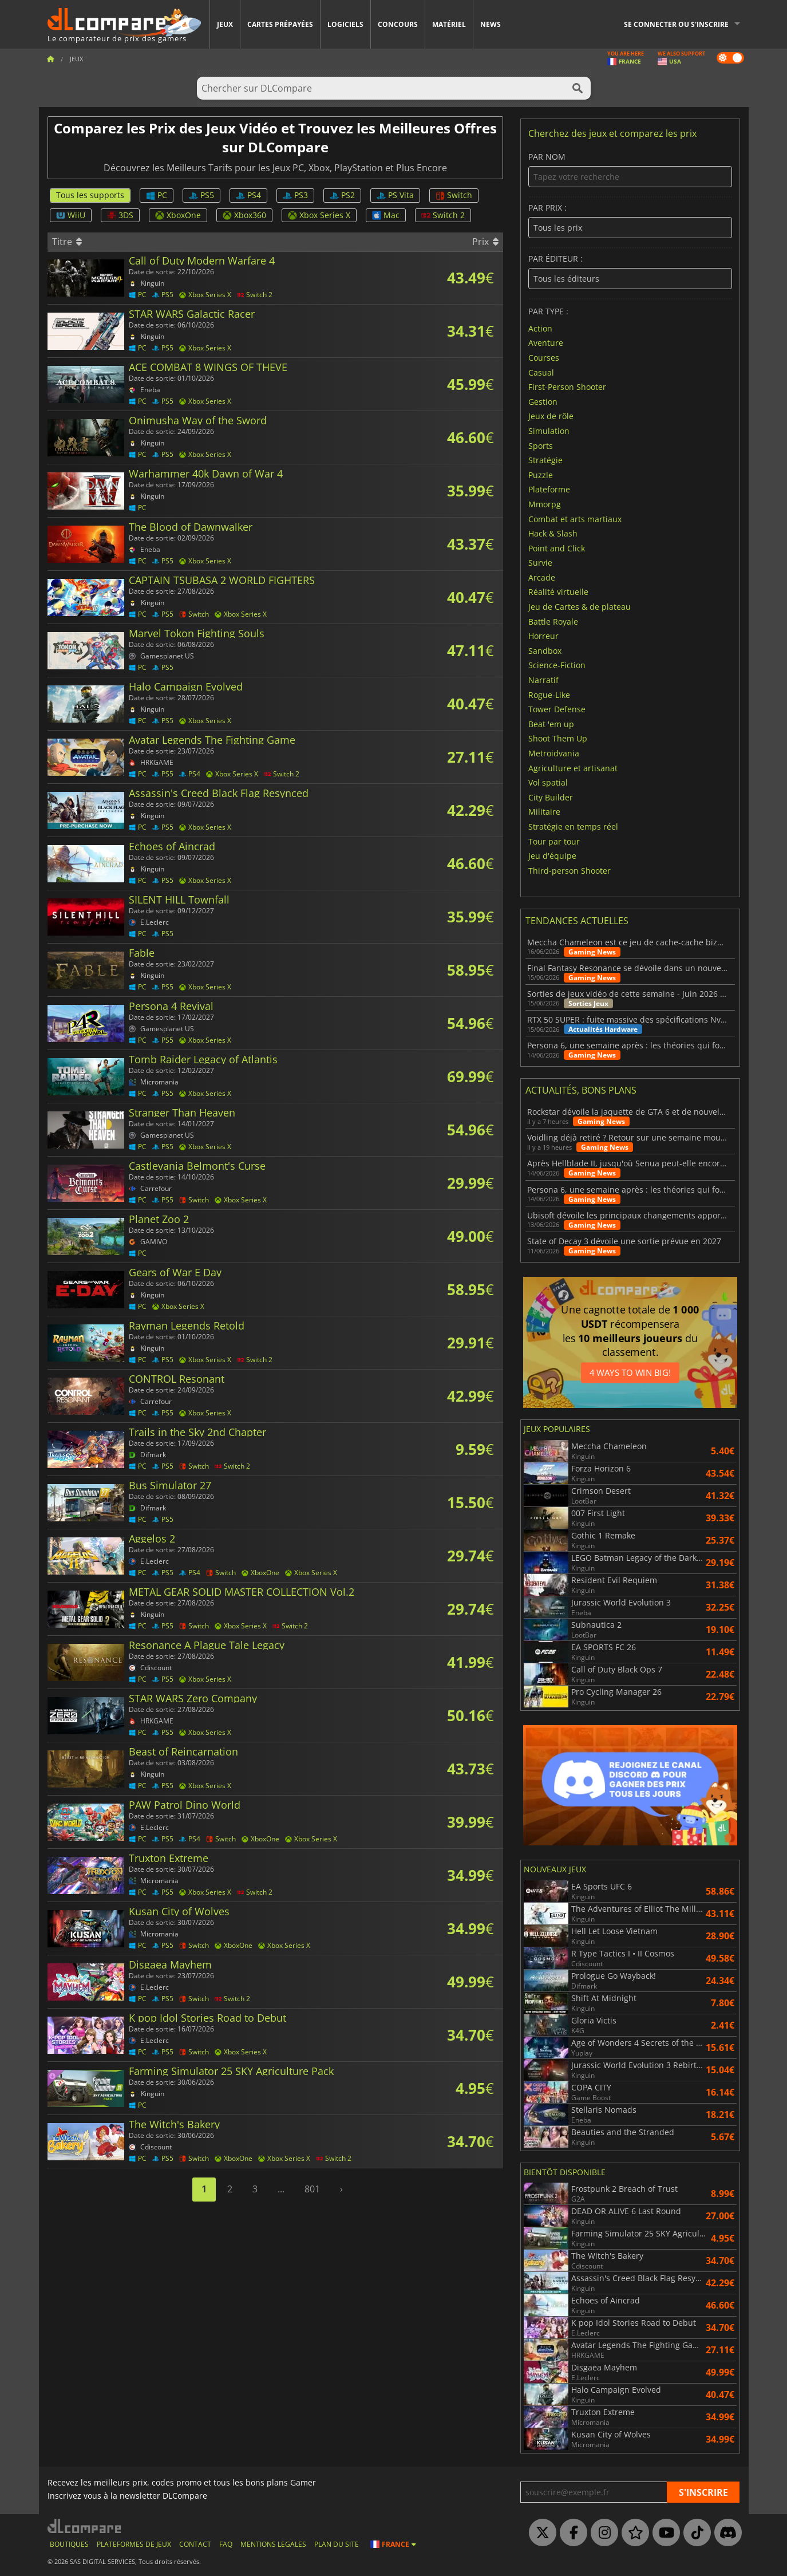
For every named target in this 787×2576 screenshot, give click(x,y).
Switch (454, 195)
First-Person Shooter (567, 386)
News (490, 24)
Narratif (543, 679)
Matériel (449, 24)
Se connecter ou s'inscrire (676, 24)
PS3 (295, 195)
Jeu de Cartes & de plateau (579, 606)
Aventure (545, 342)
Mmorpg (544, 504)
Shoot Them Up (557, 738)
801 (312, 2189)
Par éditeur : (629, 271)
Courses (543, 357)
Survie (540, 562)
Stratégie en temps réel (573, 826)
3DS (120, 215)
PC (156, 195)
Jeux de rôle (551, 416)
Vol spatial (548, 782)
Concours (398, 24)
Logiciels (345, 24)
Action (540, 327)
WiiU (70, 215)
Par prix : (629, 220)
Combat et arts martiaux (575, 518)
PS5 (201, 195)
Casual (541, 371)
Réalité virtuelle (558, 591)
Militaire (544, 811)
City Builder (550, 796)
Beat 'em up (551, 723)
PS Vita (395, 195)
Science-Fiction (557, 665)
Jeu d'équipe (552, 855)
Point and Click (556, 547)
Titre (67, 241)
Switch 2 (443, 215)
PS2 (342, 195)
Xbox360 (244, 215)
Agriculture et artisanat (573, 767)
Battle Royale (553, 621)
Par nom (629, 169)
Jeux (225, 24)
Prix (485, 241)
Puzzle (540, 474)
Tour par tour (554, 840)
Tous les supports (90, 195)
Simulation (549, 430)
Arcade (541, 576)
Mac (386, 215)
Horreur (543, 635)
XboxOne (178, 215)
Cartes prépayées (280, 24)
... (281, 2189)
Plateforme (549, 489)
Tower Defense (557, 709)
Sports (540, 445)
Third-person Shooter (569, 870)
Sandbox (544, 650)
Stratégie (545, 460)
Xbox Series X (319, 215)
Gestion (542, 401)
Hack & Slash (553, 533)
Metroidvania (553, 753)
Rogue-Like (549, 694)
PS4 (248, 195)
